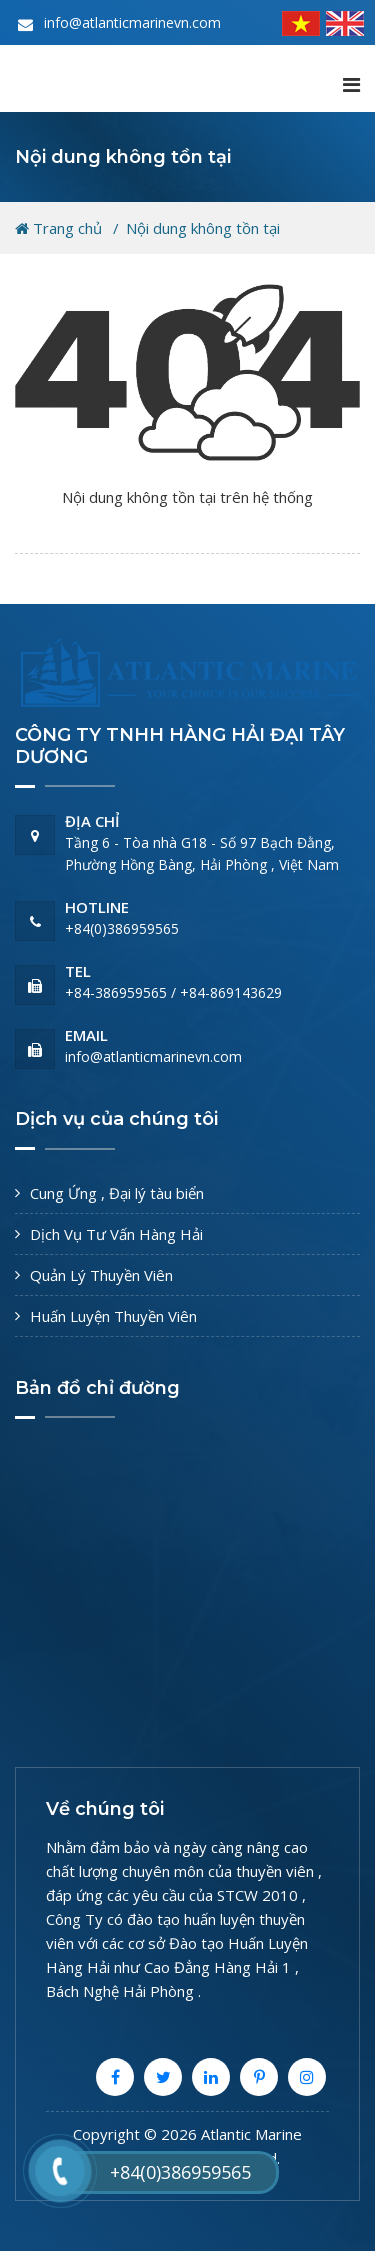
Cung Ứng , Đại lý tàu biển (117, 1193)
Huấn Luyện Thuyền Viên (113, 1316)
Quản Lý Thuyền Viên (101, 1275)
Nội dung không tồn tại (203, 228)
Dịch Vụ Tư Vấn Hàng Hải (116, 1234)
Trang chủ (58, 228)
